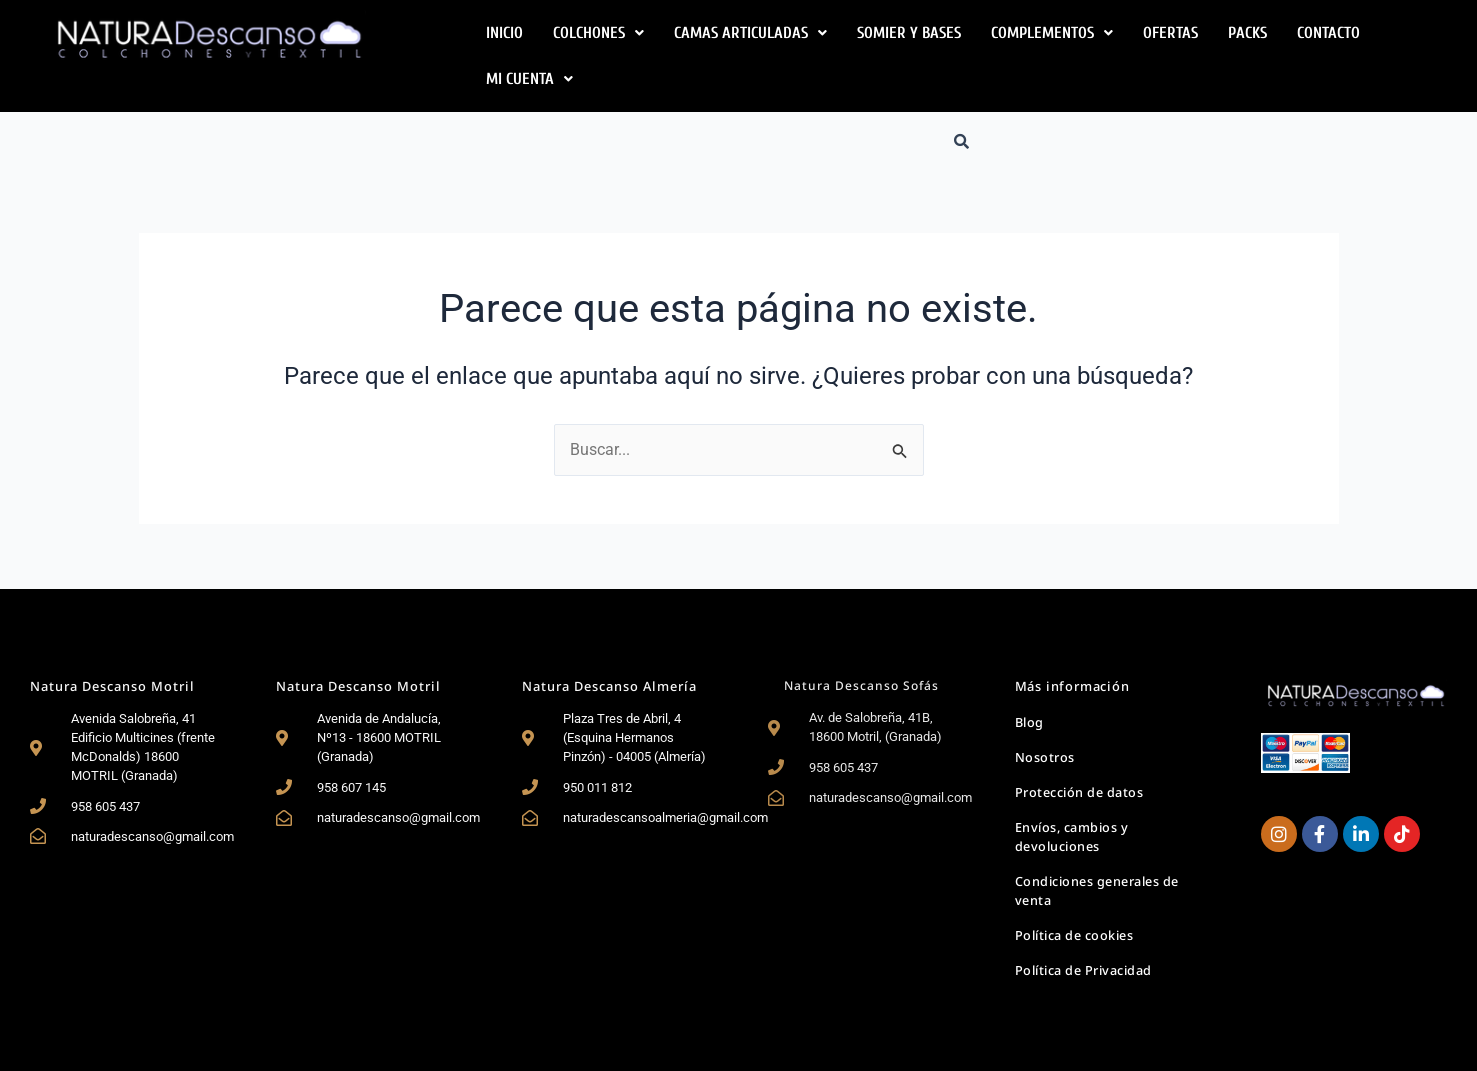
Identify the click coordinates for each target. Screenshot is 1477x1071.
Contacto (1328, 33)
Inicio (504, 33)
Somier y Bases (909, 33)
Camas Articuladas (750, 33)
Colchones (598, 33)
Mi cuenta (529, 79)
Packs (1247, 33)
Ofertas (1170, 33)
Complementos (1052, 33)
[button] (598, 33)
